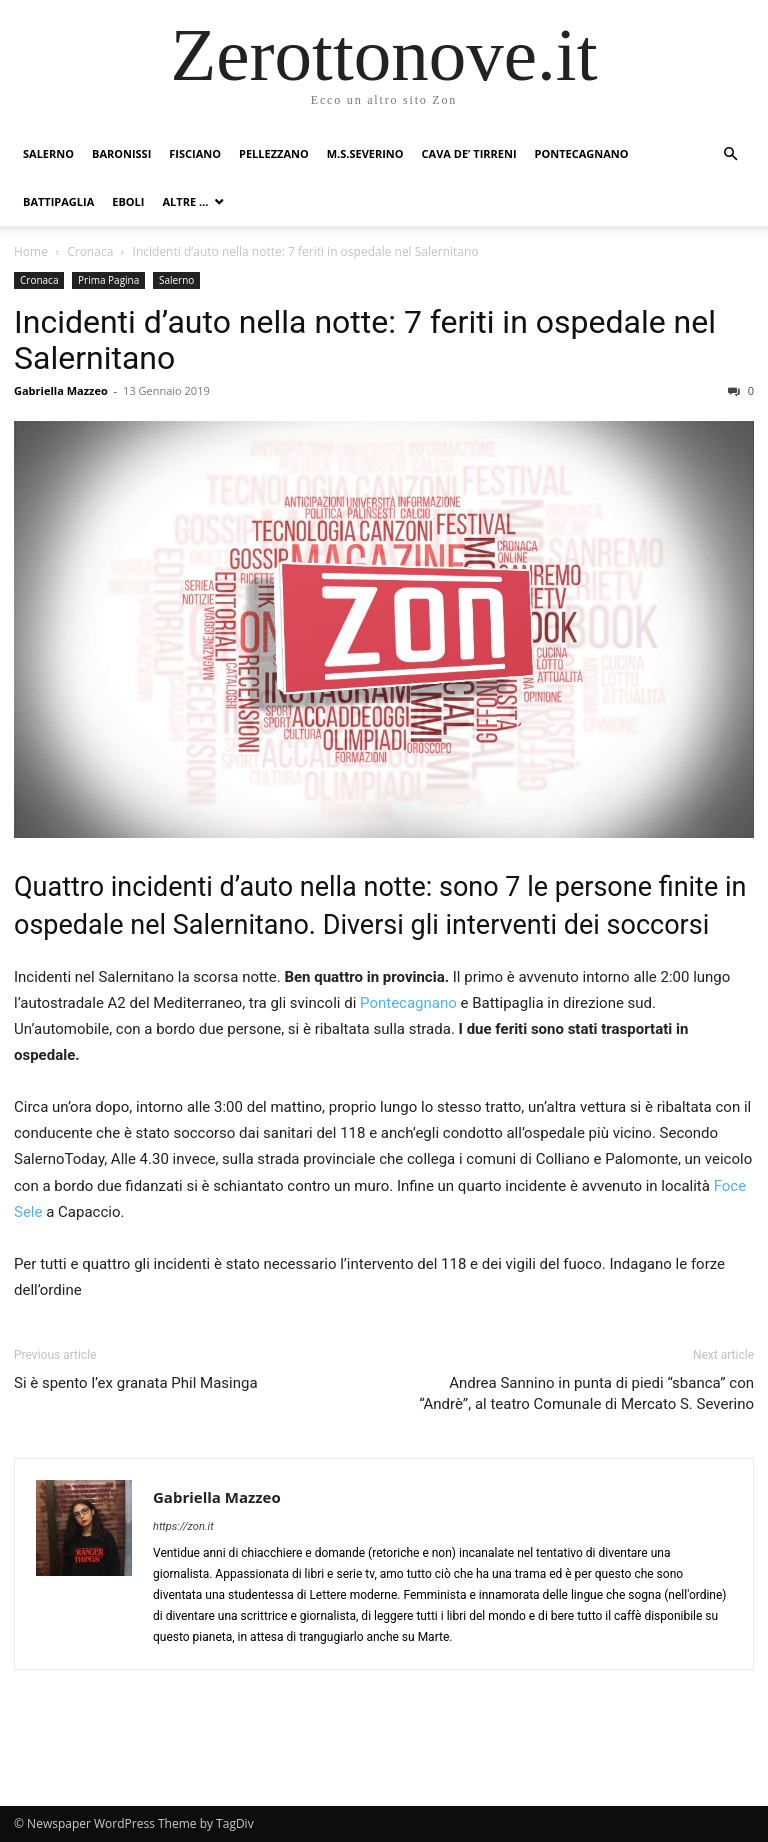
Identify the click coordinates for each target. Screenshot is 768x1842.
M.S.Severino (365, 153)
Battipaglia (58, 201)
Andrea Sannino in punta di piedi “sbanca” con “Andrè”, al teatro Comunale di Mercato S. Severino (586, 1393)
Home (31, 251)
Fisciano (195, 153)
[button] (730, 154)
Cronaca (90, 251)
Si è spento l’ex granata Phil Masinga (136, 1383)
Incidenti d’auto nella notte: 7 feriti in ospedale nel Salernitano (365, 340)
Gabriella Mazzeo (61, 390)
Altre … (185, 201)
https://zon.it (183, 1526)
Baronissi (121, 153)
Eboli (128, 201)
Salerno (48, 153)
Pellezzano (274, 153)
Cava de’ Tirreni (469, 153)
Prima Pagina (108, 280)
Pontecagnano (582, 153)
